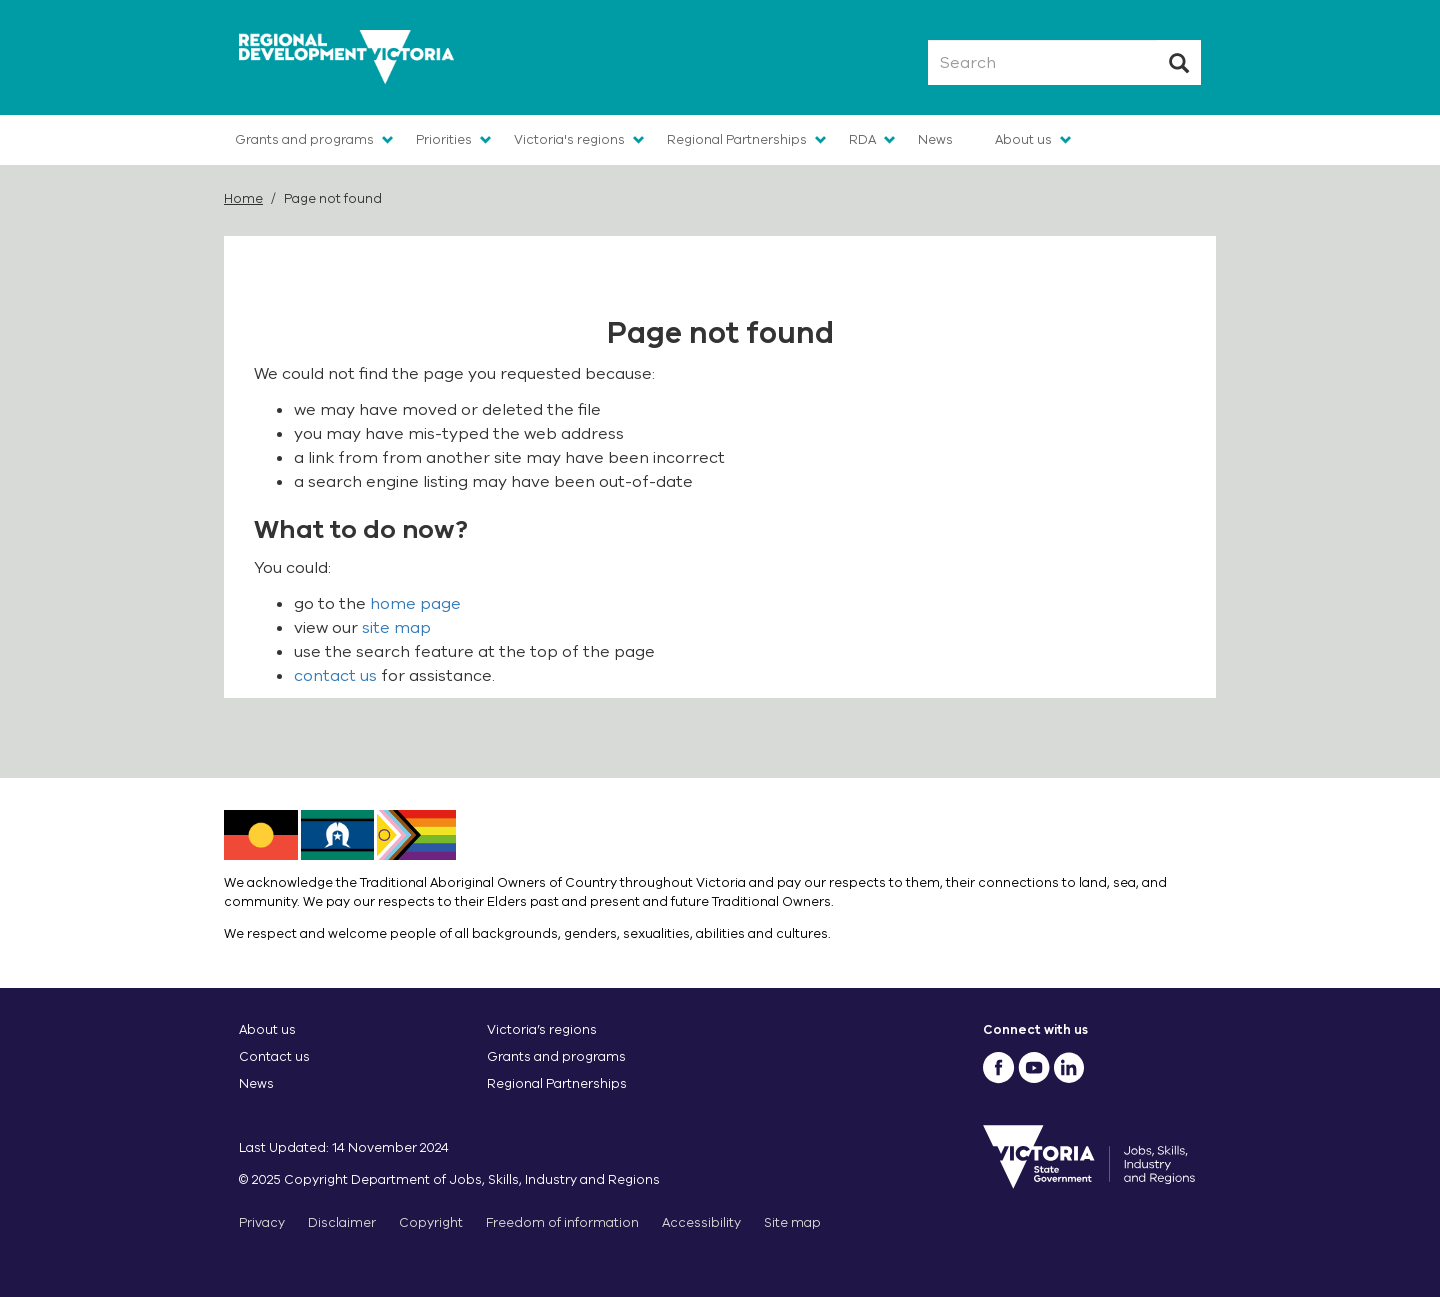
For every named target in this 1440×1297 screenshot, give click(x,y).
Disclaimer (342, 1222)
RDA (862, 139)
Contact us (274, 1056)
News (935, 139)
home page (415, 604)
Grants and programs (304, 139)
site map (396, 628)
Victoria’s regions (542, 1029)
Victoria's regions (569, 139)
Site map (792, 1222)
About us (1023, 139)
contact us (335, 676)
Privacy (262, 1222)
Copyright (431, 1222)
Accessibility (701, 1222)
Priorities (444, 139)
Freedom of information (562, 1222)
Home (243, 198)
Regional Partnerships (737, 139)
